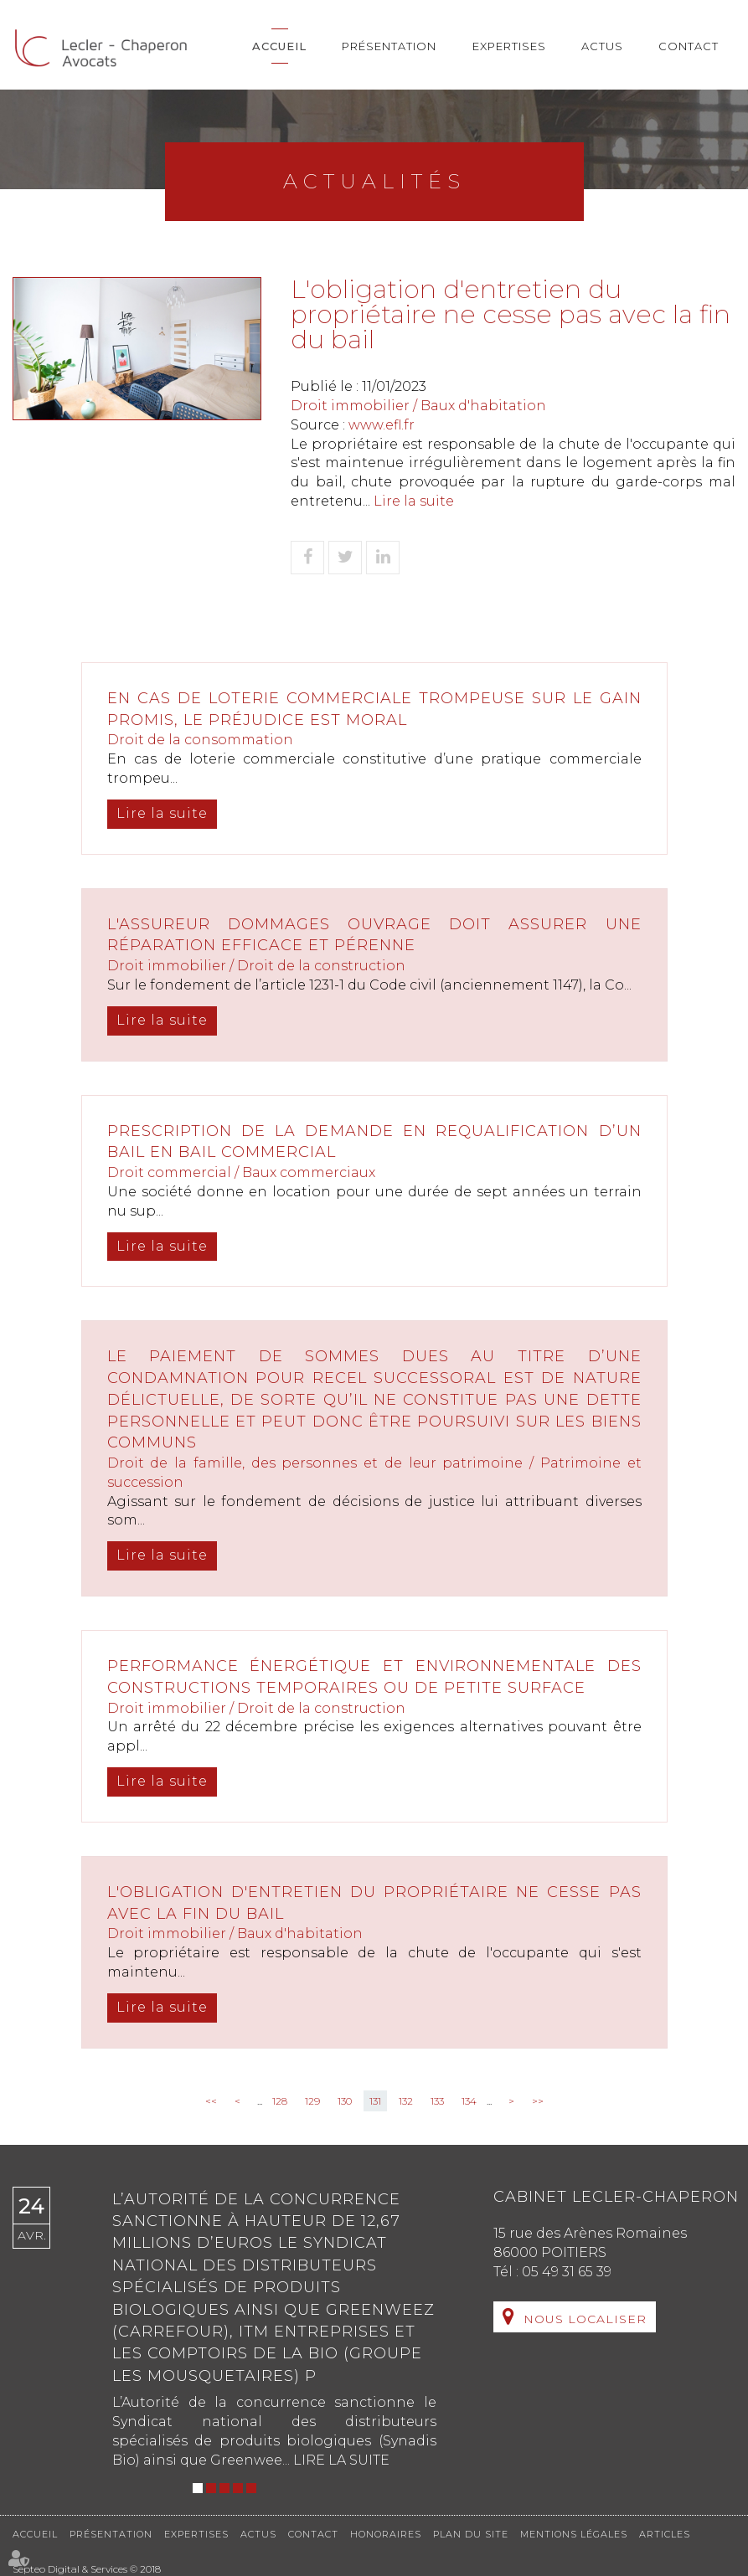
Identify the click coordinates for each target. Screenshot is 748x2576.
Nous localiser (585, 2319)
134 (469, 2101)
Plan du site (470, 2534)
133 (437, 2101)
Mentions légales (573, 2534)
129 (312, 2101)
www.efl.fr (381, 425)
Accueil (279, 46)
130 (345, 2101)
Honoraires (385, 2534)
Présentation (389, 46)
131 (375, 2101)
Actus (602, 46)
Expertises (509, 46)
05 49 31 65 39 (566, 2272)
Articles (664, 2534)
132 (406, 2101)
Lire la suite (414, 501)
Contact (688, 46)
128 (279, 2101)
